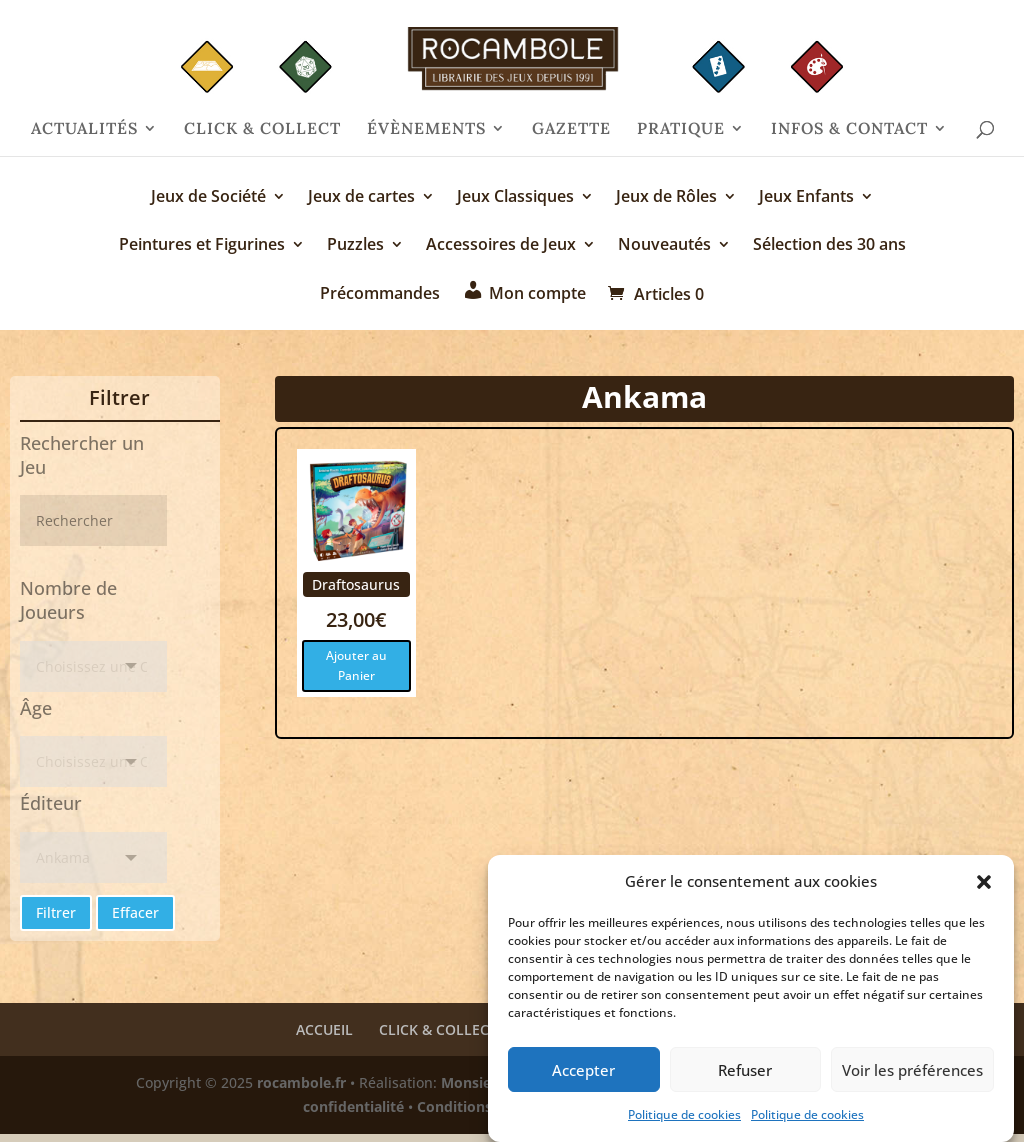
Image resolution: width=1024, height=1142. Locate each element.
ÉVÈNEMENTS (426, 129)
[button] (984, 884)
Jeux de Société (208, 198)
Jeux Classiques (515, 198)
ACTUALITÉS (84, 129)
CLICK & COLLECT (262, 129)
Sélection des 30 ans (829, 246)
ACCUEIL (324, 1029)
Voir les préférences (912, 1071)
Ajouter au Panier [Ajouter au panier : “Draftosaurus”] (356, 665)
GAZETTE (571, 129)
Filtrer (56, 912)
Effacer (135, 912)
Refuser (745, 1071)
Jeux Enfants (806, 198)
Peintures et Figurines (202, 246)
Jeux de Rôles (666, 198)
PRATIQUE (681, 129)
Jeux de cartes (361, 198)
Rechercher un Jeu (82, 455)
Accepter (583, 1071)
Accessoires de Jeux (501, 246)
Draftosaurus (356, 584)
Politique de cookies (684, 1116)
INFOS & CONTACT (849, 129)
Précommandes (380, 294)
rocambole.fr (301, 1082)
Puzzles (355, 246)
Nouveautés (664, 246)
